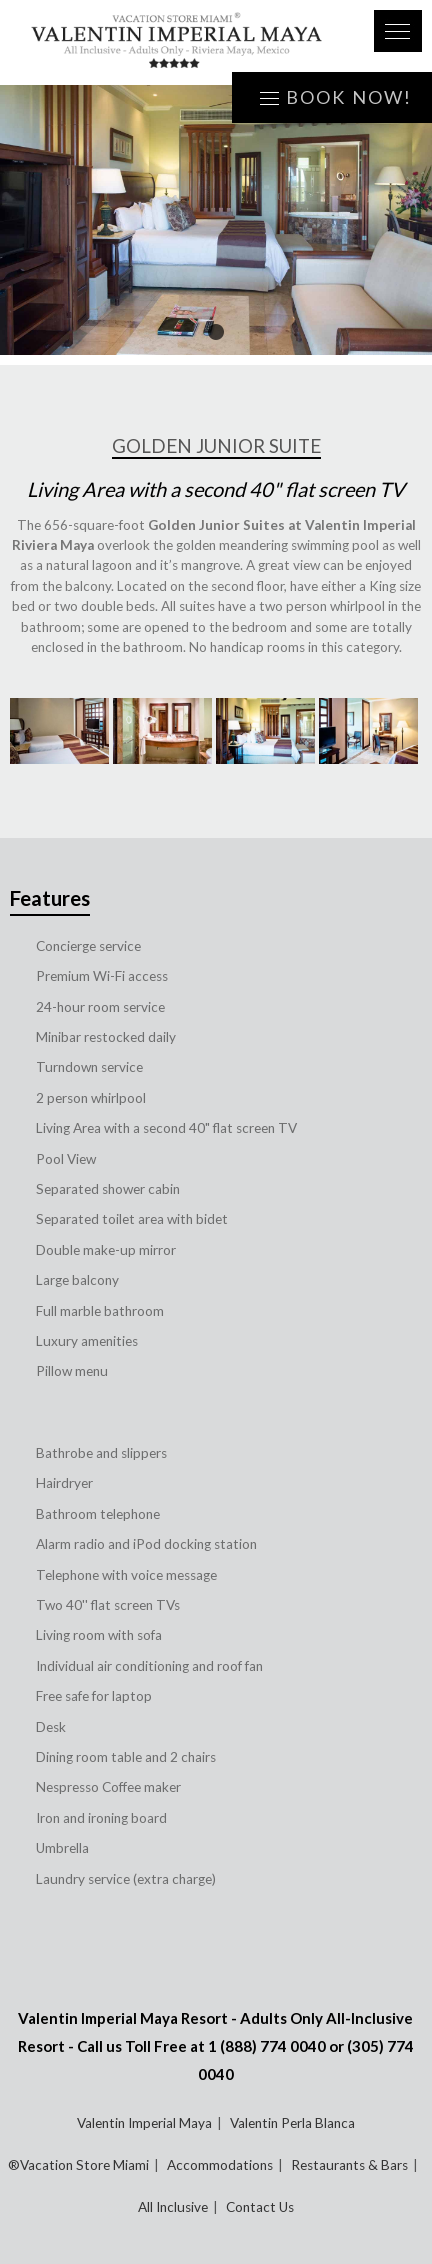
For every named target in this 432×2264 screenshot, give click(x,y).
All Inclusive (173, 2207)
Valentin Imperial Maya (144, 2123)
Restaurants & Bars (349, 2165)
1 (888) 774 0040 (267, 2046)
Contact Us (260, 2207)
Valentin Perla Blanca (292, 2123)
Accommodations (220, 2165)
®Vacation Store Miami (78, 2165)
